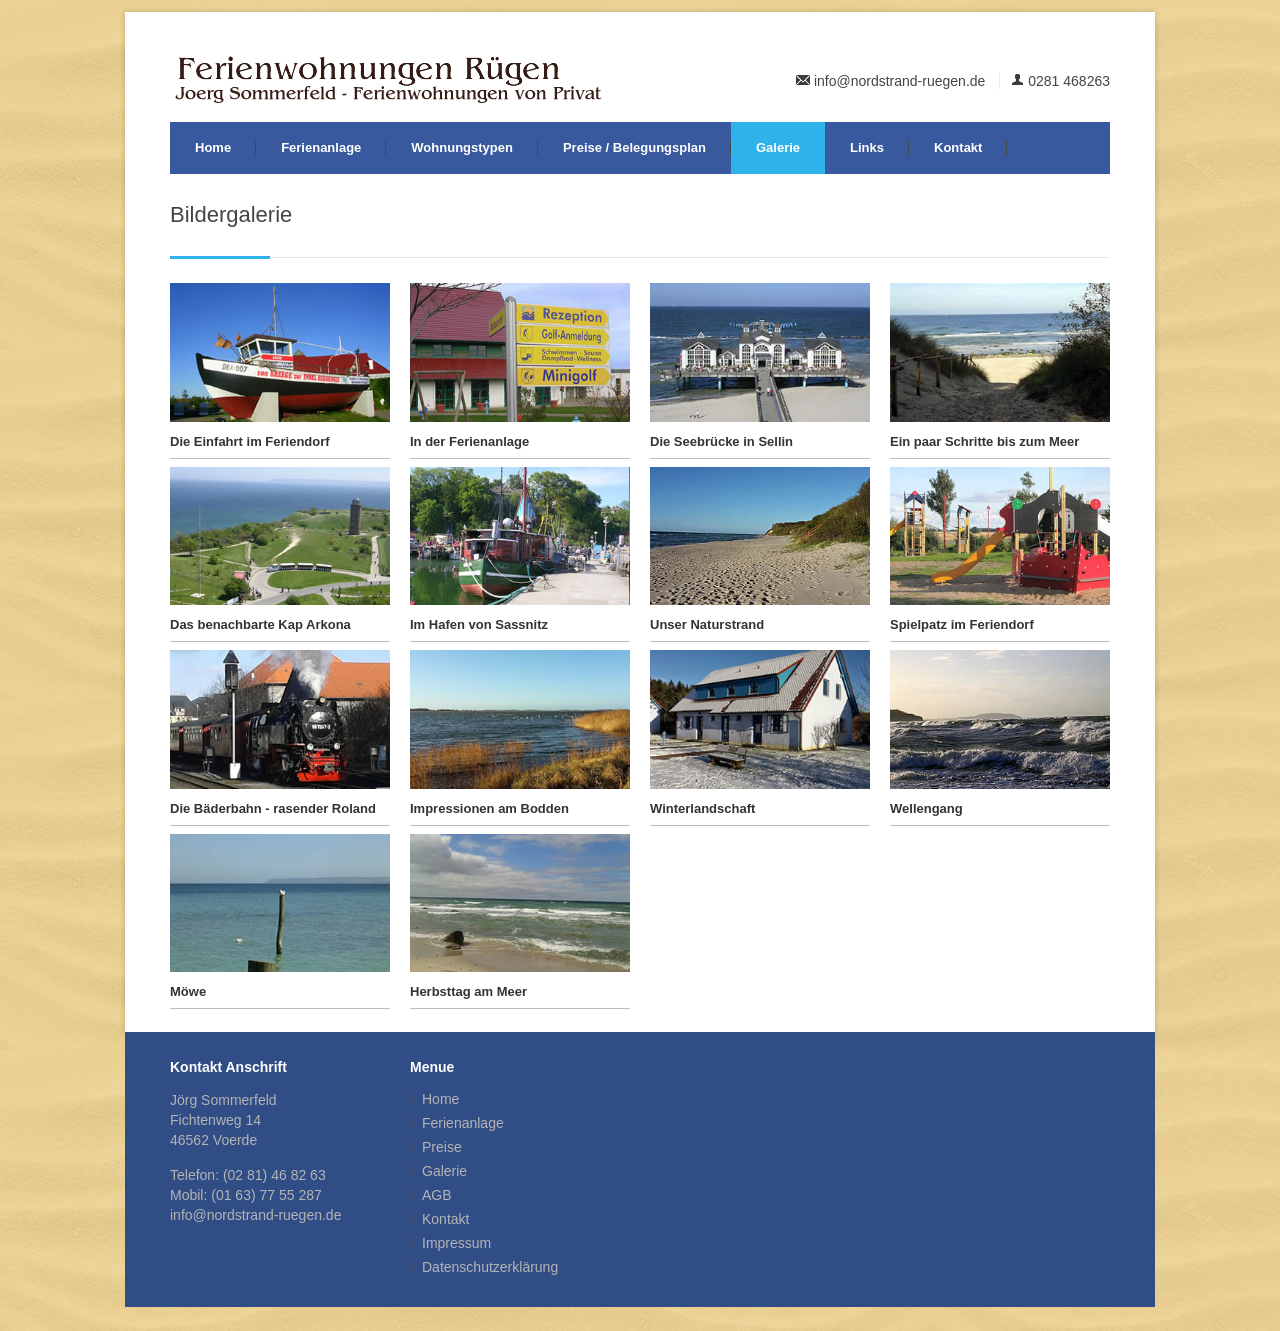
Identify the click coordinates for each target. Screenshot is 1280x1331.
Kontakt (958, 147)
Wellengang (926, 808)
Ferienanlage (321, 147)
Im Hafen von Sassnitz (479, 624)
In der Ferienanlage (469, 441)
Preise (442, 1147)
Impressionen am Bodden (489, 808)
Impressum (456, 1243)
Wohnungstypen (462, 147)
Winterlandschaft (702, 808)
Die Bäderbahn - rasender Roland (273, 808)
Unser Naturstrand (707, 624)
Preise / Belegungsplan (634, 147)
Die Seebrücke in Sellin (721, 441)
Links (867, 147)
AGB (437, 1195)
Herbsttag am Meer (468, 991)
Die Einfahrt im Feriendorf (250, 441)
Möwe (188, 991)
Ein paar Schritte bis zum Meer (984, 441)
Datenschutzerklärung (490, 1267)
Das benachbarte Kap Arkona (260, 624)
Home (213, 147)
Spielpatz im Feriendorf (962, 624)
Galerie (778, 147)
